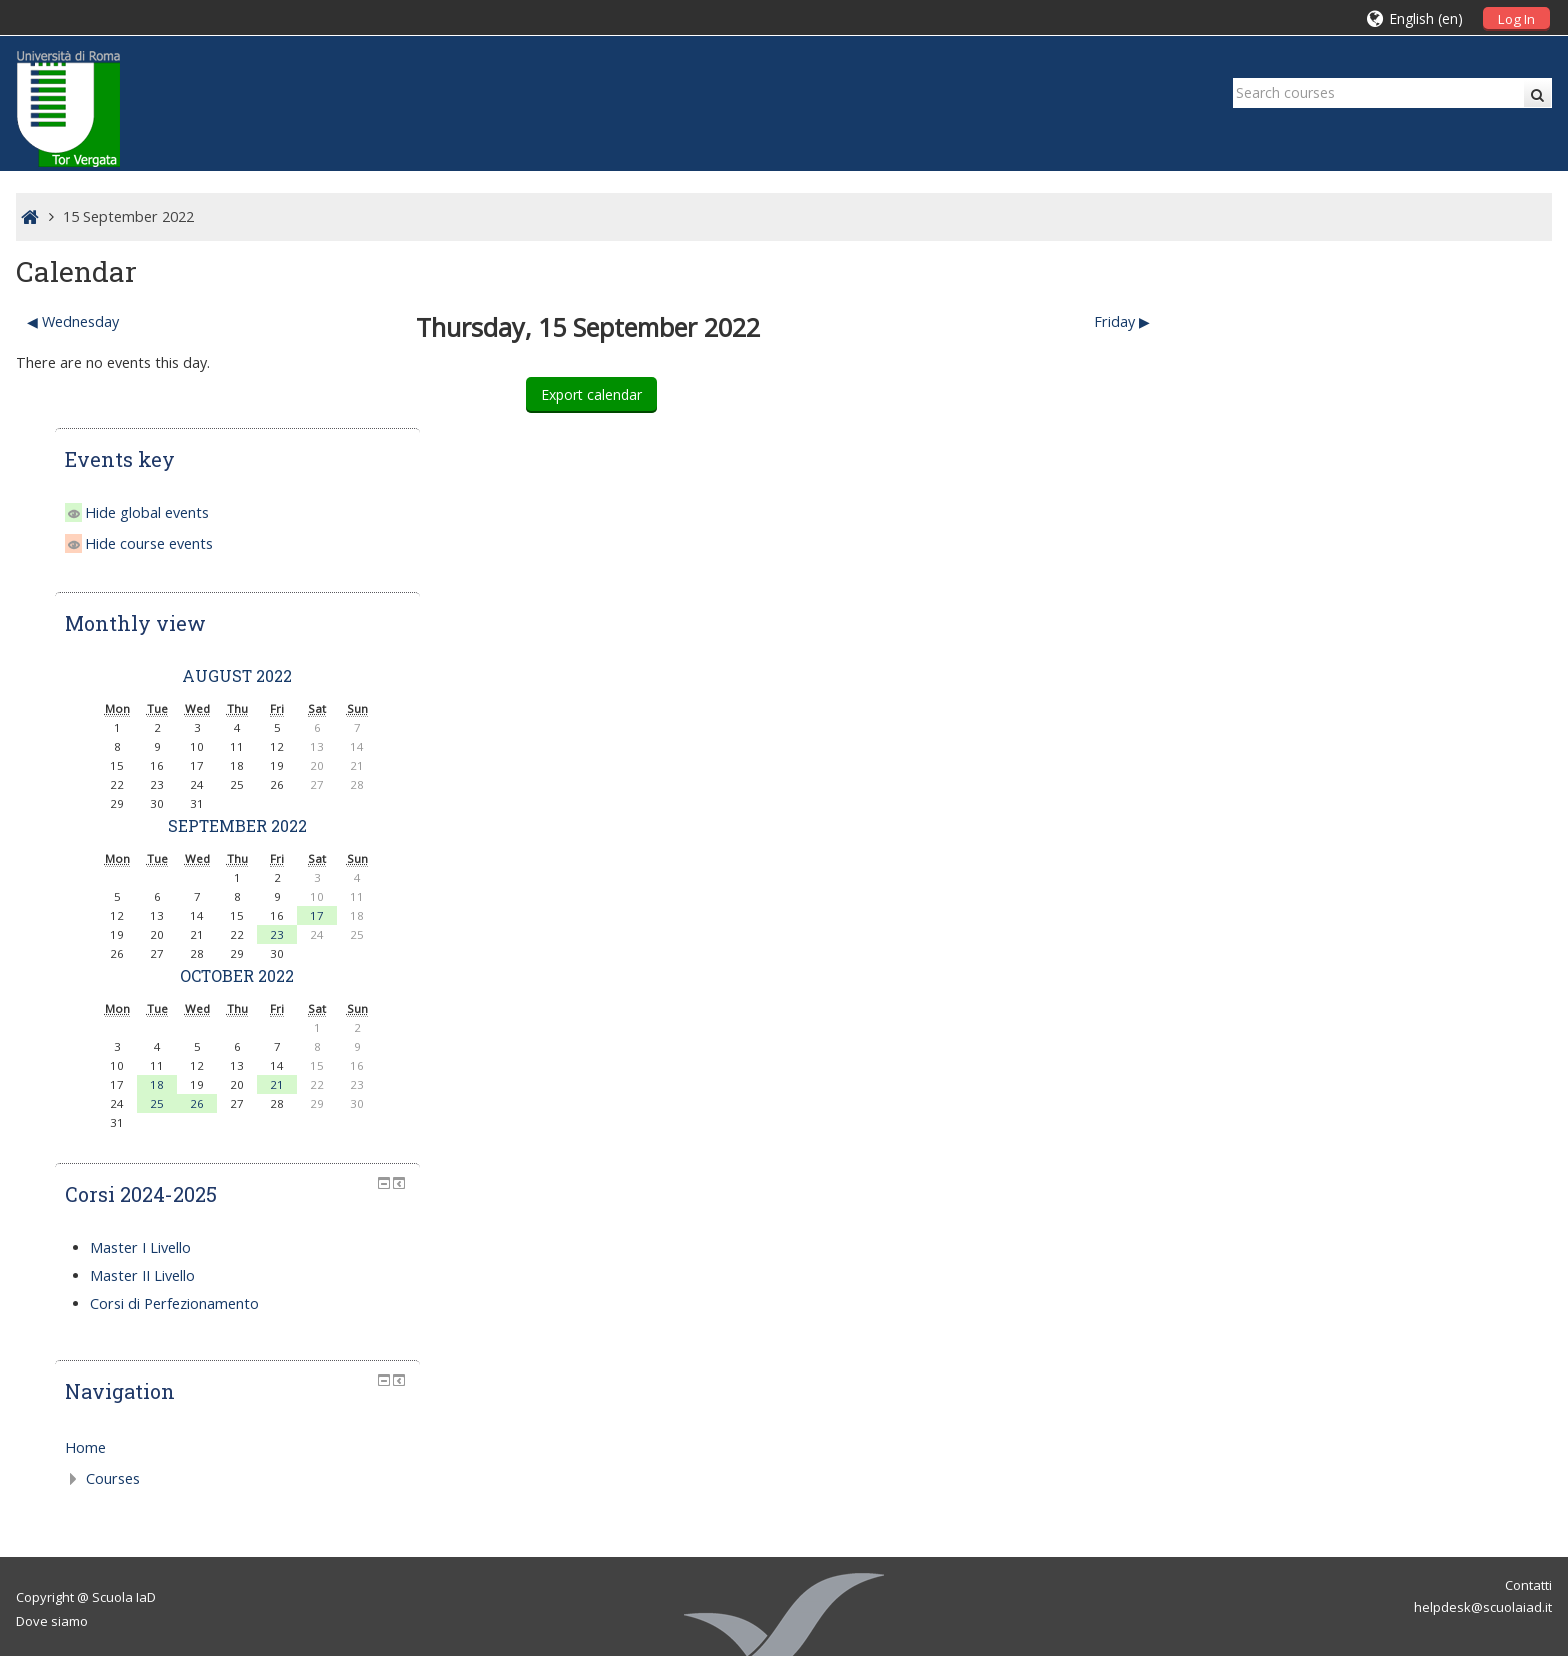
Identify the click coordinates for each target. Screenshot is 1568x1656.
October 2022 (1375, 798)
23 (1415, 757)
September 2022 (1374, 648)
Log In (1516, 19)
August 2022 (1375, 498)
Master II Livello (1285, 1098)
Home (1228, 1270)
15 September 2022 (128, 216)
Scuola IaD (124, 1420)
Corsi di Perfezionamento (1317, 1126)
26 (1335, 926)
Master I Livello (1283, 1070)
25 (1295, 926)
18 (1295, 907)
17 (1455, 738)
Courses (1256, 1301)
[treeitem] (1375, 1271)
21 (1415, 907)
